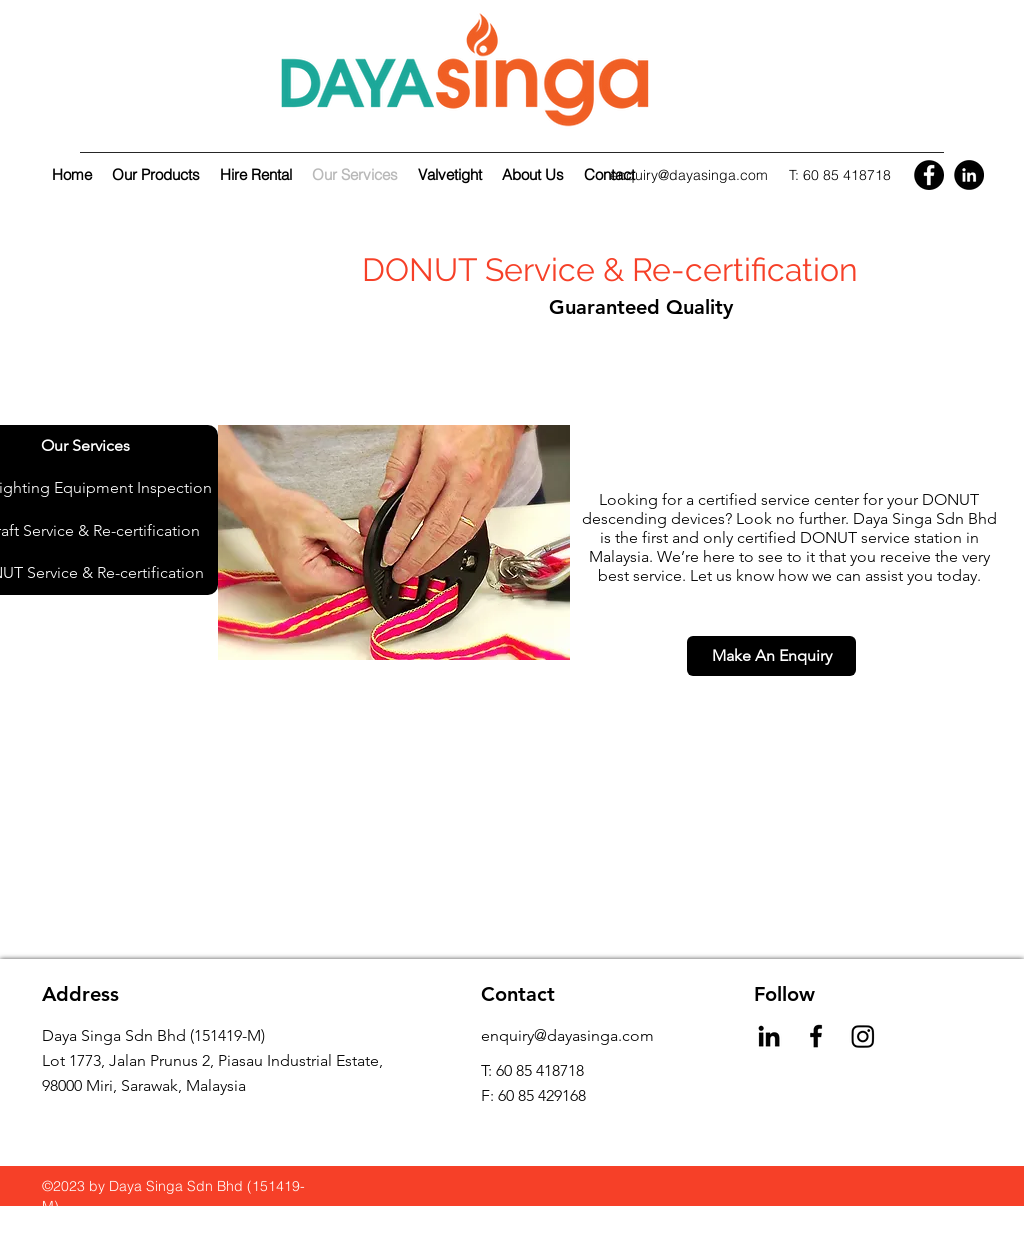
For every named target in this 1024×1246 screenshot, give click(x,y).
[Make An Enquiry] (771, 656)
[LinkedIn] (969, 175)
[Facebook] (929, 175)
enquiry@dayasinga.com (689, 175)
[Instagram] (863, 1036)
